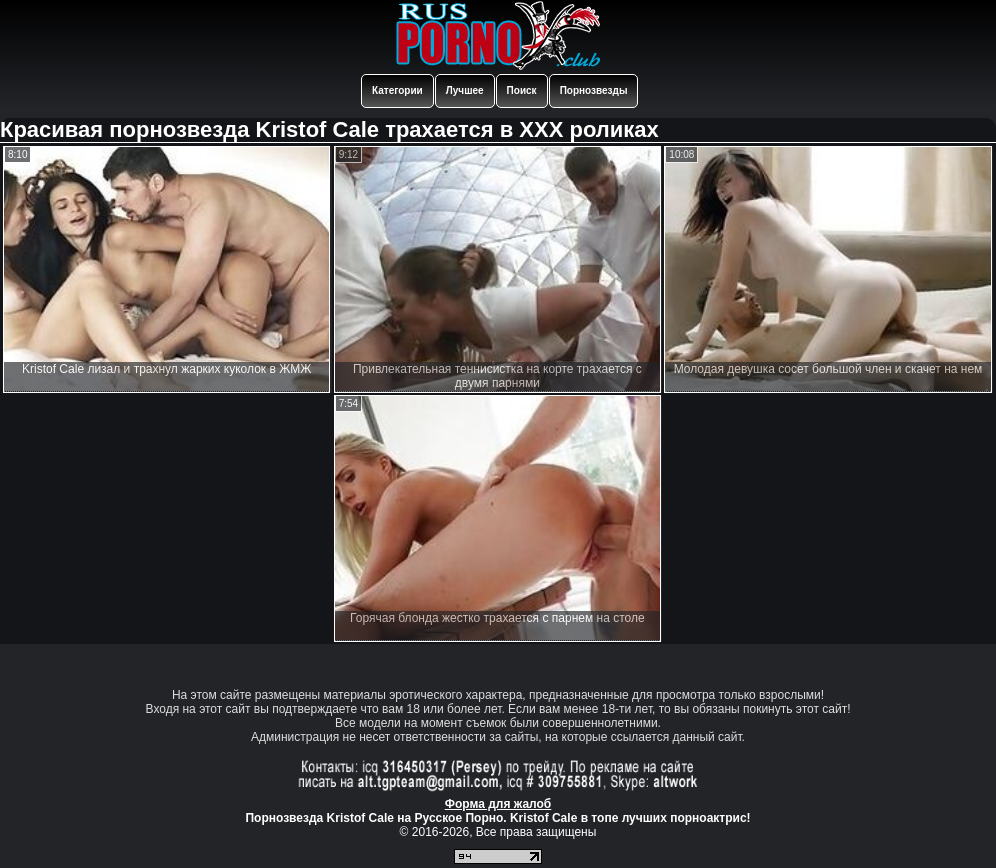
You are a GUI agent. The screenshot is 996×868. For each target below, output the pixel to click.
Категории (397, 90)
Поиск (522, 90)
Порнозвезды (594, 90)
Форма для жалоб (498, 804)
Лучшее (465, 90)
